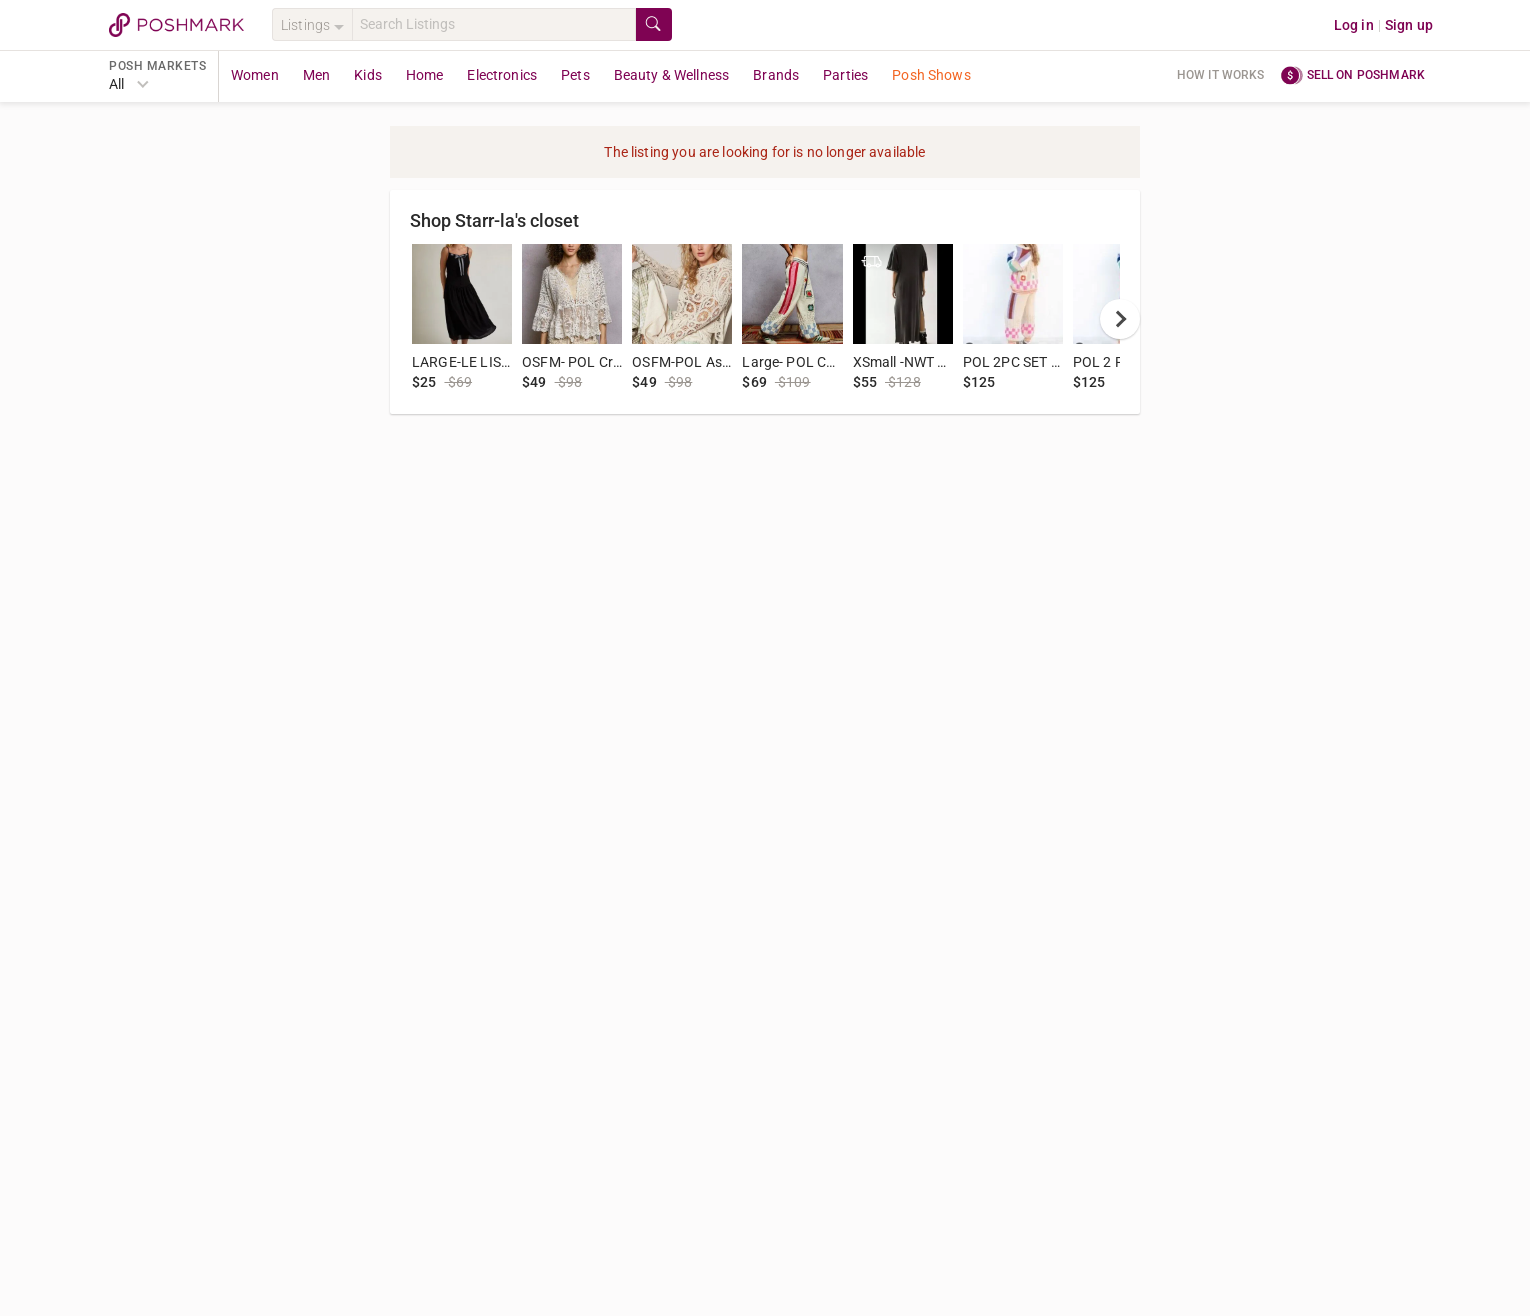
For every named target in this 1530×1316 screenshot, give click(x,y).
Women (255, 75)
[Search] (494, 24)
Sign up (1409, 25)
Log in (1354, 25)
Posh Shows (931, 75)
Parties (845, 75)
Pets (575, 75)
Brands (776, 75)
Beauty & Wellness (672, 75)
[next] (1120, 319)
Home (425, 75)
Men (316, 75)
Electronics (502, 75)
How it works (1221, 75)
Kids (368, 75)
